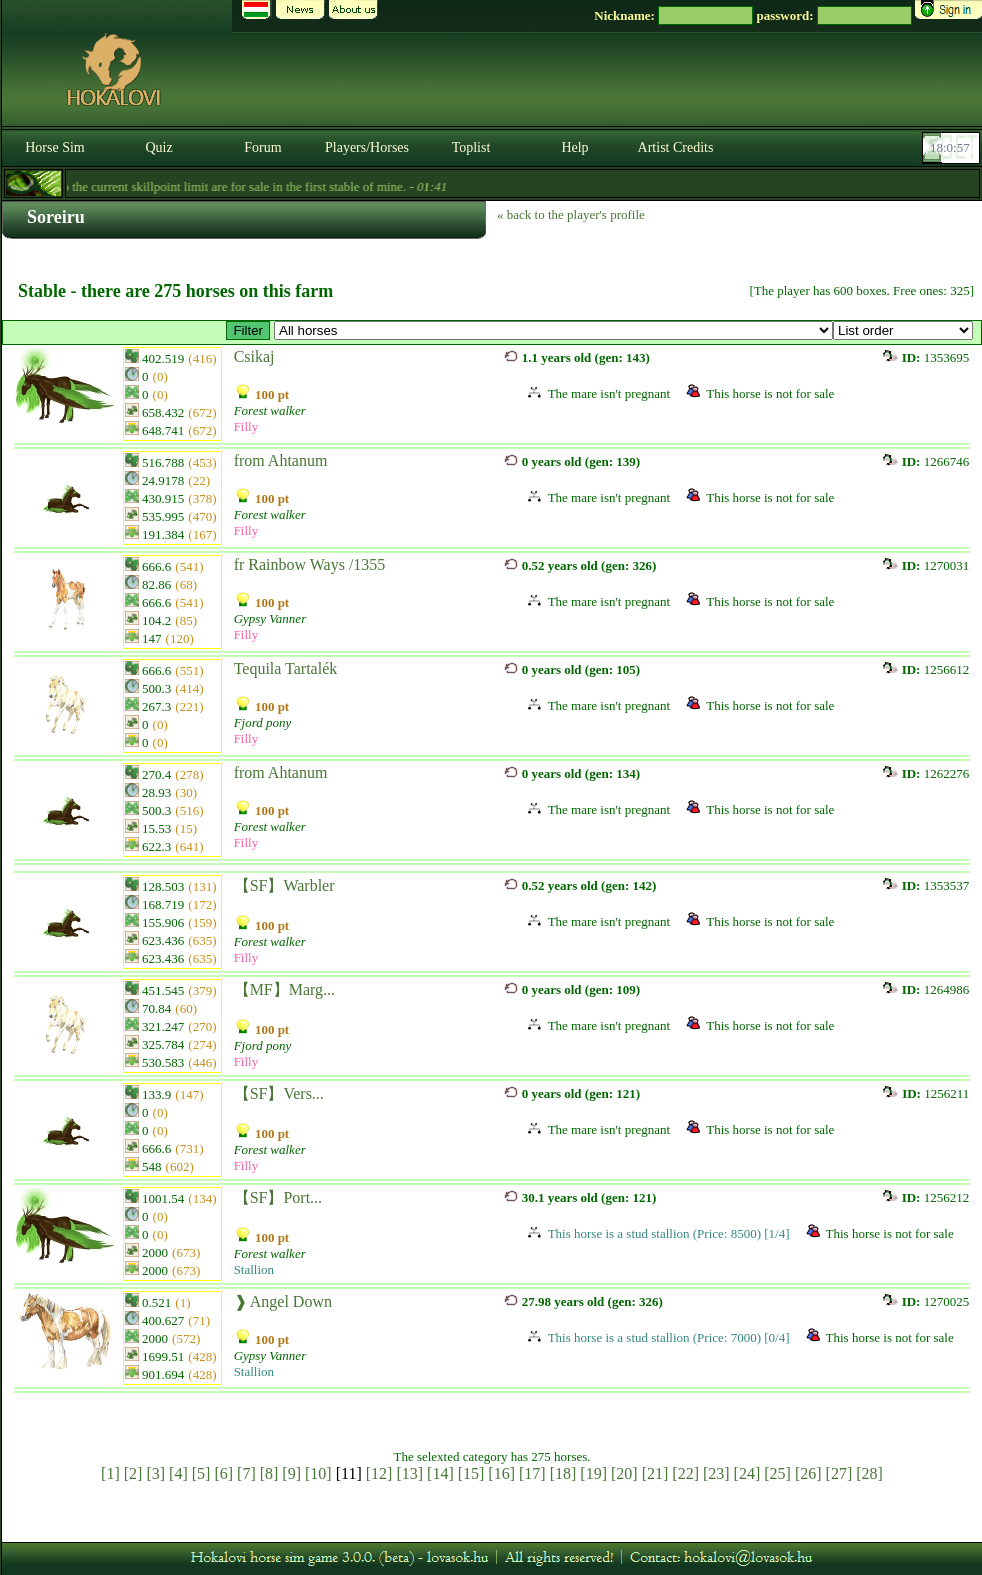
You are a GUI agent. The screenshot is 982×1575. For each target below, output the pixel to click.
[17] (532, 1473)
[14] (440, 1473)
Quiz (158, 147)
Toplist (471, 147)
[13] (409, 1473)
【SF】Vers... (279, 1093)
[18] (563, 1473)
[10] (318, 1473)
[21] (655, 1473)
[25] (777, 1473)
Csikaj (254, 356)
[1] (110, 1473)
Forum (262, 147)
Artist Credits (676, 147)
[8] (269, 1473)
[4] (178, 1473)
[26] (808, 1473)
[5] (201, 1473)
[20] (624, 1473)
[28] (869, 1473)
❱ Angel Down (283, 1301)
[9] (291, 1473)
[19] (593, 1473)
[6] (223, 1473)
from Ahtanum (281, 460)
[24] (747, 1473)
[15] (471, 1473)
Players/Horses (367, 147)
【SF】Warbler (284, 885)
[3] (155, 1473)
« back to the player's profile (571, 214)
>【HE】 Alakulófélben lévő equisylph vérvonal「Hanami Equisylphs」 (553, 330)
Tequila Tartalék (286, 668)
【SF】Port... (278, 1197)
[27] (839, 1473)
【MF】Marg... (285, 989)
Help (574, 147)
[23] (716, 1473)
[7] (246, 1473)
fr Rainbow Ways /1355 (310, 564)
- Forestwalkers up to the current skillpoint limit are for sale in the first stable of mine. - (302, 186)
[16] (501, 1473)
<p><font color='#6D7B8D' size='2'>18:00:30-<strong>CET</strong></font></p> (953, 148)
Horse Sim (55, 147)
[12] (379, 1473)
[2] (133, 1473)
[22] (685, 1473)
